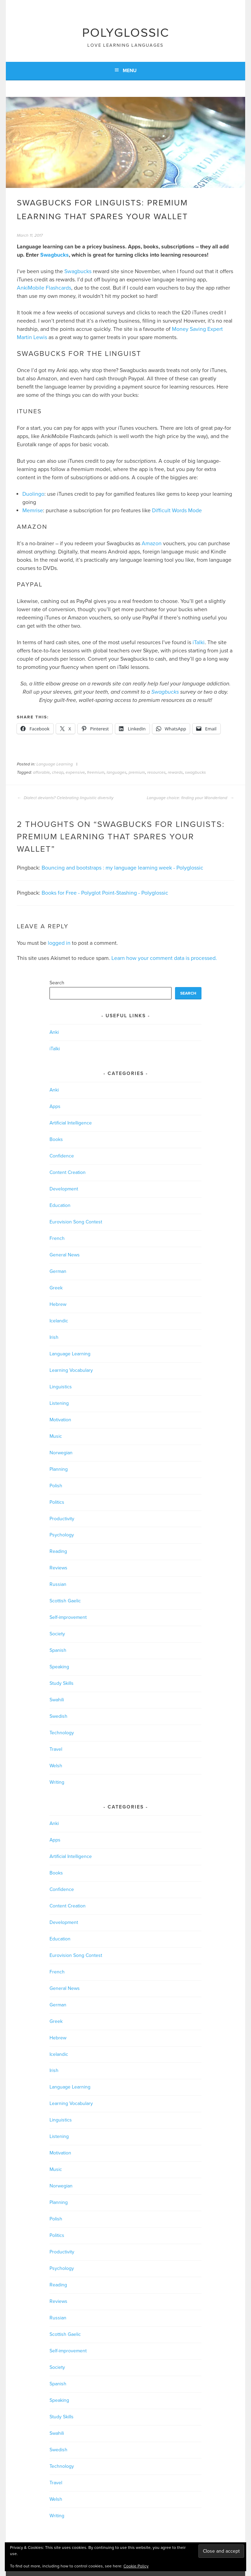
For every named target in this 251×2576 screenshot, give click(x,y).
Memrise (32, 510)
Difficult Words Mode (177, 510)
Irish (54, 1337)
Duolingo (33, 494)
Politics (57, 1502)
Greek (56, 1288)
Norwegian (61, 1453)
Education (60, 1205)
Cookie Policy (136, 2566)
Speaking (59, 1667)
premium (137, 772)
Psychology (62, 1535)
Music (56, 1436)
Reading (58, 1551)
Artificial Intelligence (71, 1123)
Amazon (152, 543)
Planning (59, 1469)
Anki (54, 1032)
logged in (59, 943)
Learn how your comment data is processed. (164, 958)
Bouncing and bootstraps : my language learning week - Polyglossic (122, 867)
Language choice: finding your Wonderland (190, 797)
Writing (57, 1782)
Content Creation (68, 1172)
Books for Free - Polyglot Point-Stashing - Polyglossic (105, 892)
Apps (55, 1106)
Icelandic (59, 1321)
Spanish (58, 1650)
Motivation (60, 1420)
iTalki (199, 642)
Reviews (58, 1568)
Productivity (62, 1519)
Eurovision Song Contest (76, 1222)
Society (57, 1634)
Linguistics (61, 1387)
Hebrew (58, 1304)
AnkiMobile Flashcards (44, 287)
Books (56, 1139)
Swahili (57, 1700)
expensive (75, 772)
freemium (96, 772)
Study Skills (62, 1683)
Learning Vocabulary (71, 1370)
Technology (62, 1733)
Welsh (56, 1766)
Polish (56, 1486)
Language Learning (54, 764)
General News (65, 1255)
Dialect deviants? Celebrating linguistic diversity (65, 797)
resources (156, 772)
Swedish (58, 1716)
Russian (58, 1584)
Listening (59, 1403)
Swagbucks (54, 254)
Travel (56, 1749)
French (57, 1238)
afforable (41, 772)
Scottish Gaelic (65, 1601)
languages (117, 772)
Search (57, 983)
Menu (130, 71)
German (58, 1271)
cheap (58, 772)
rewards (175, 772)
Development (64, 1189)
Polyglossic (125, 32)
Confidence (62, 1156)
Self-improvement (68, 1617)
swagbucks (195, 772)
